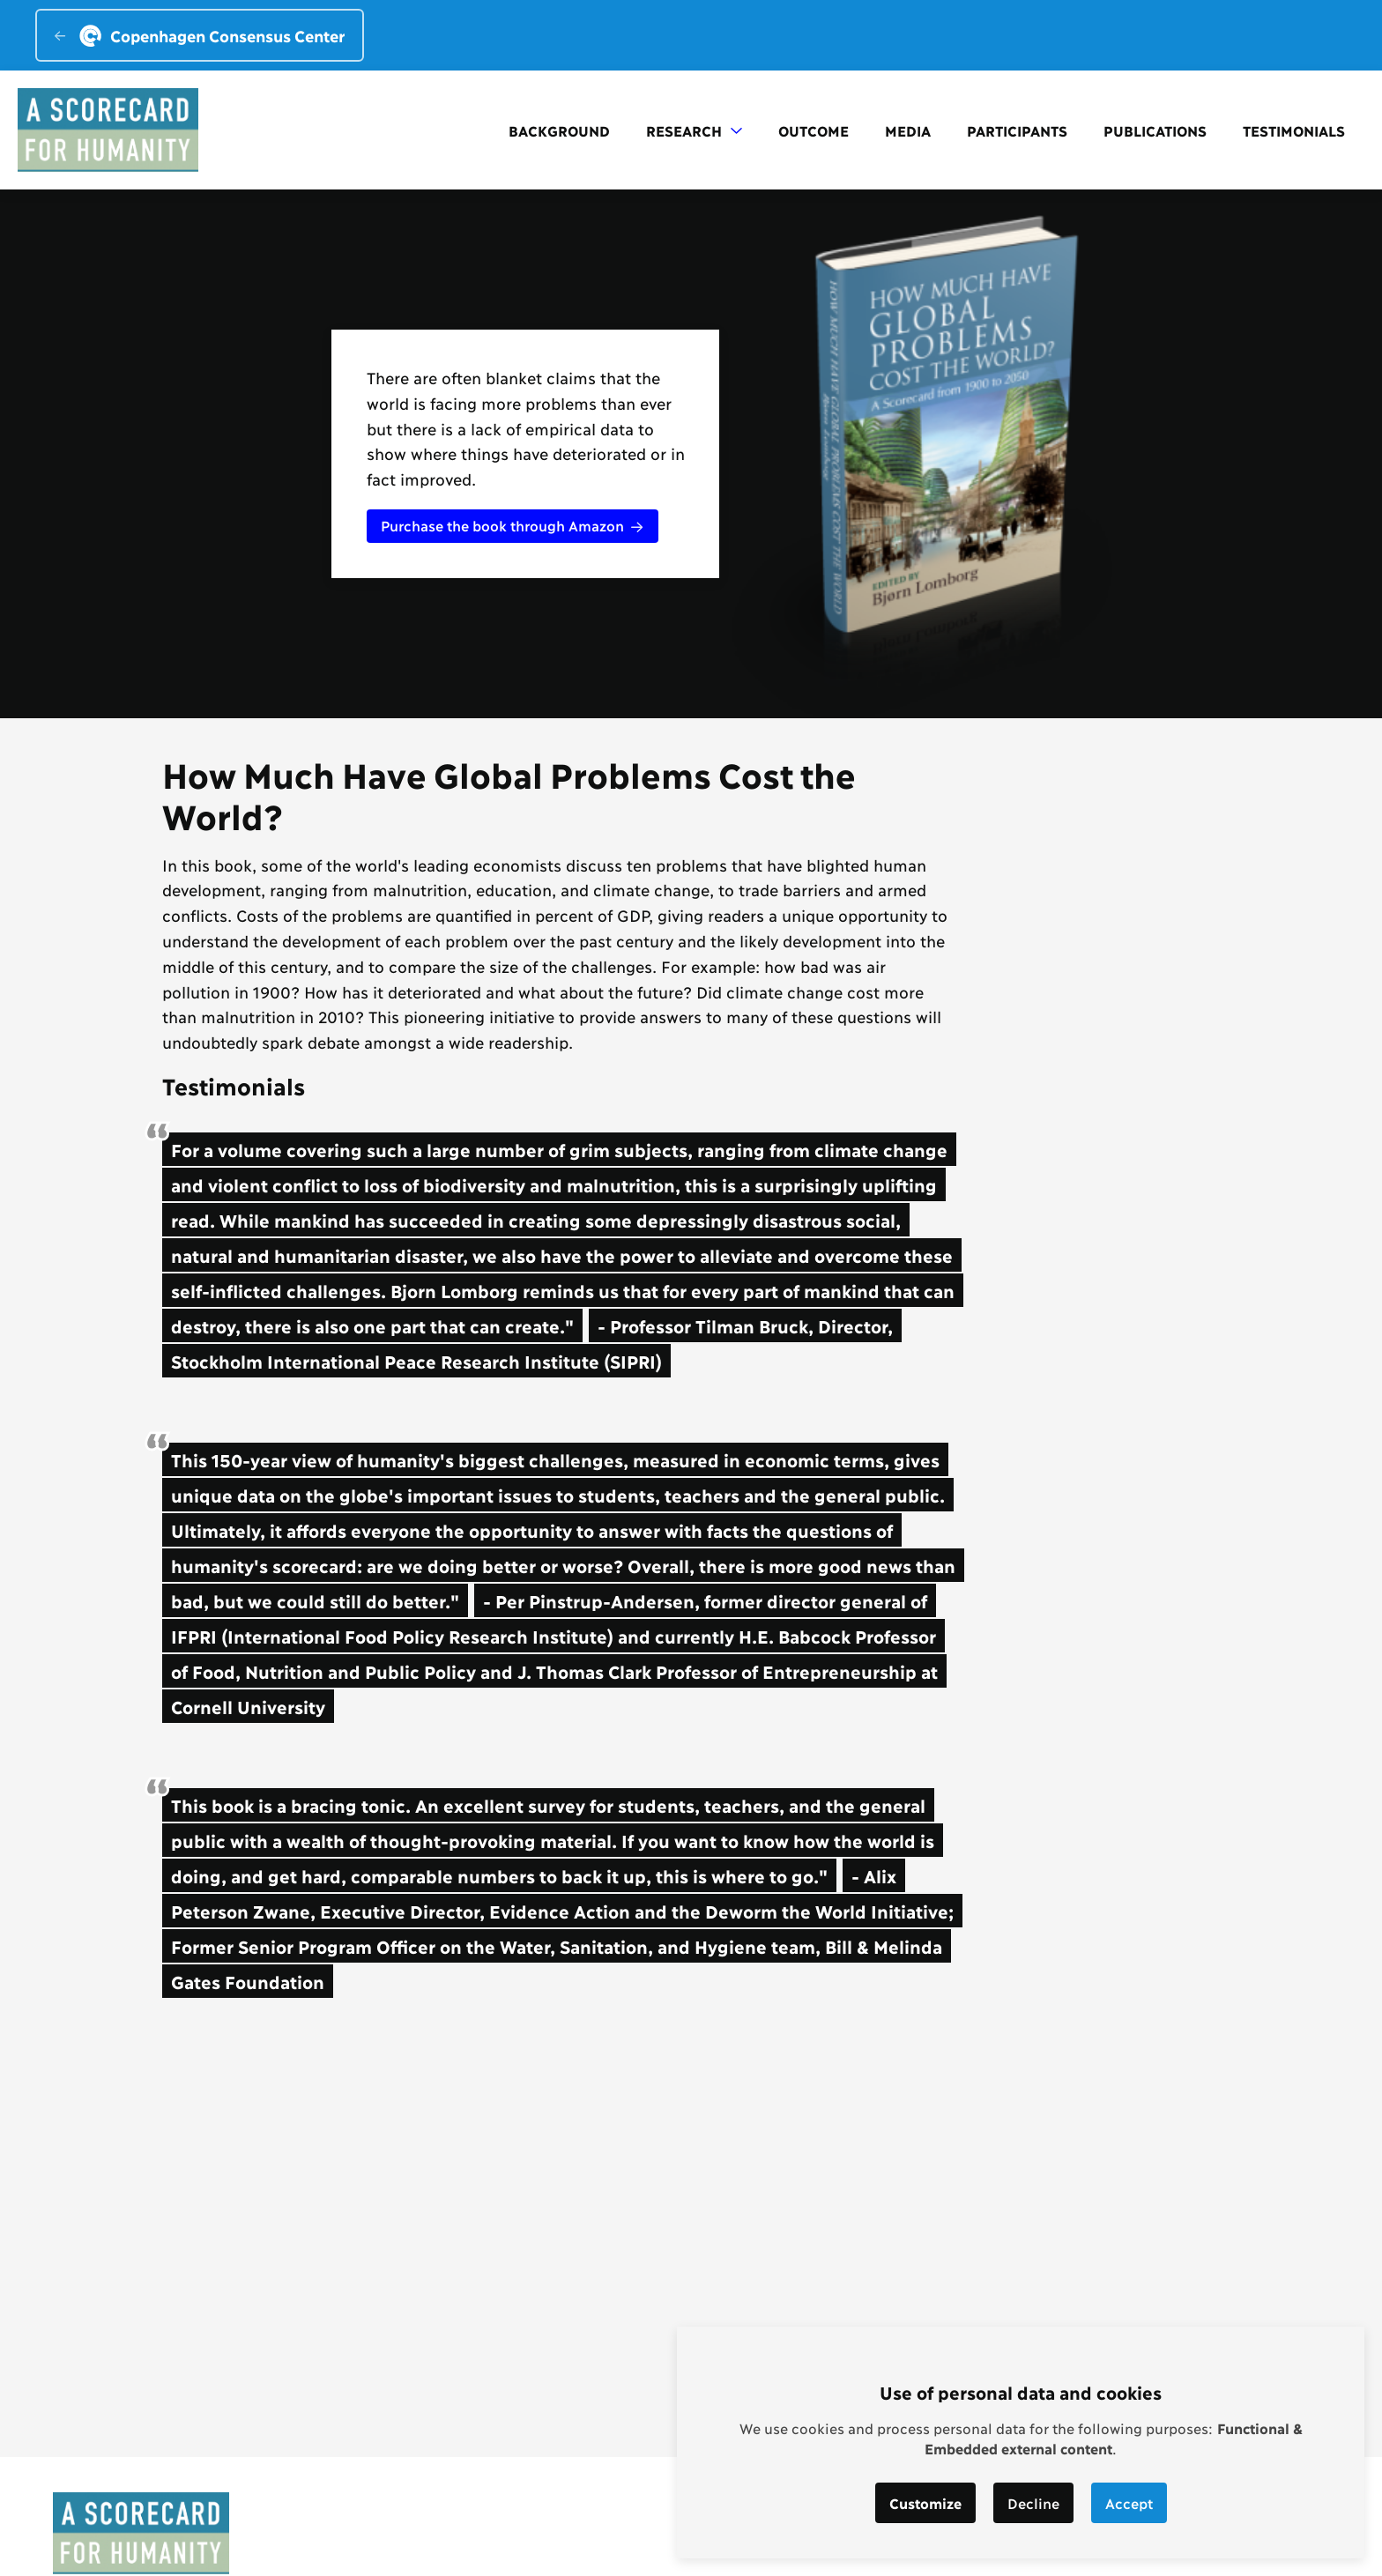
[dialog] (1020, 2442)
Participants (1017, 130)
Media (908, 130)
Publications (1155, 130)
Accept (1129, 2502)
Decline (1033, 2502)
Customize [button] (925, 2502)
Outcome (813, 130)
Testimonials (1294, 130)
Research (694, 130)
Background (559, 130)
